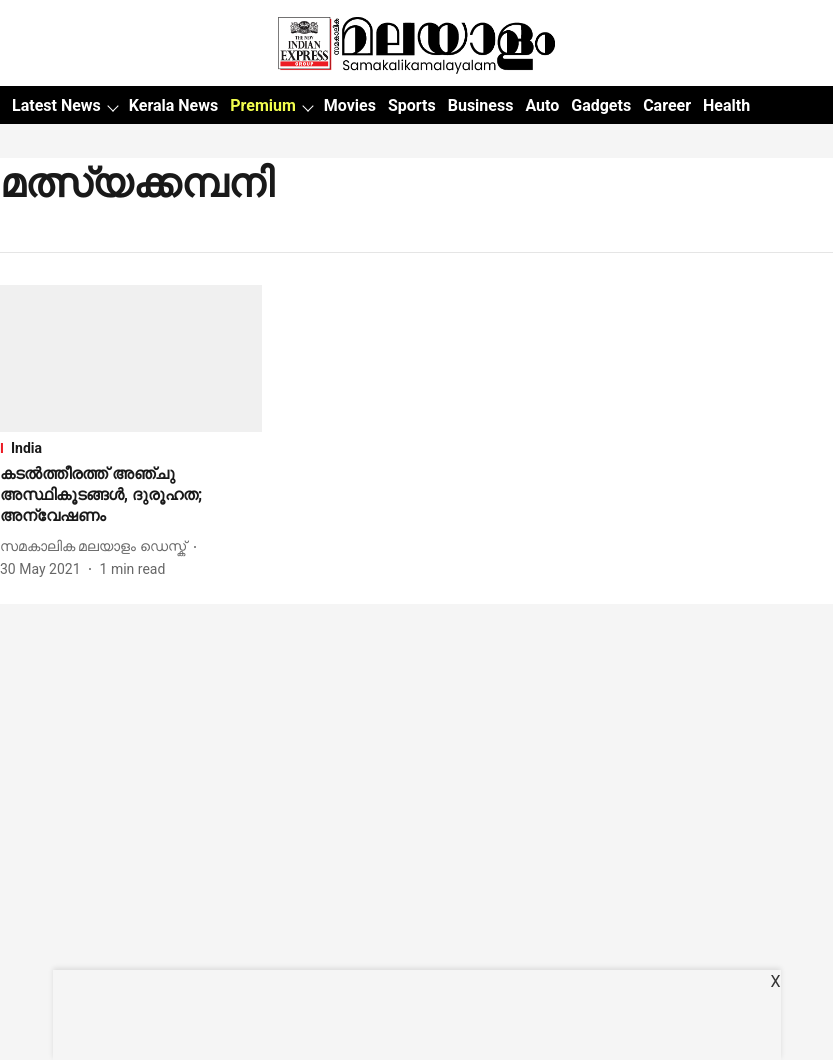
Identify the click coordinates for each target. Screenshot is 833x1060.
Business (481, 105)
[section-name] (131, 448)
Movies (350, 105)
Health (726, 105)
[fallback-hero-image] (131, 358)
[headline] (131, 495)
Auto (542, 105)
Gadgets (601, 105)
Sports (412, 105)
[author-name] (97, 546)
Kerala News (173, 105)
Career (667, 105)
